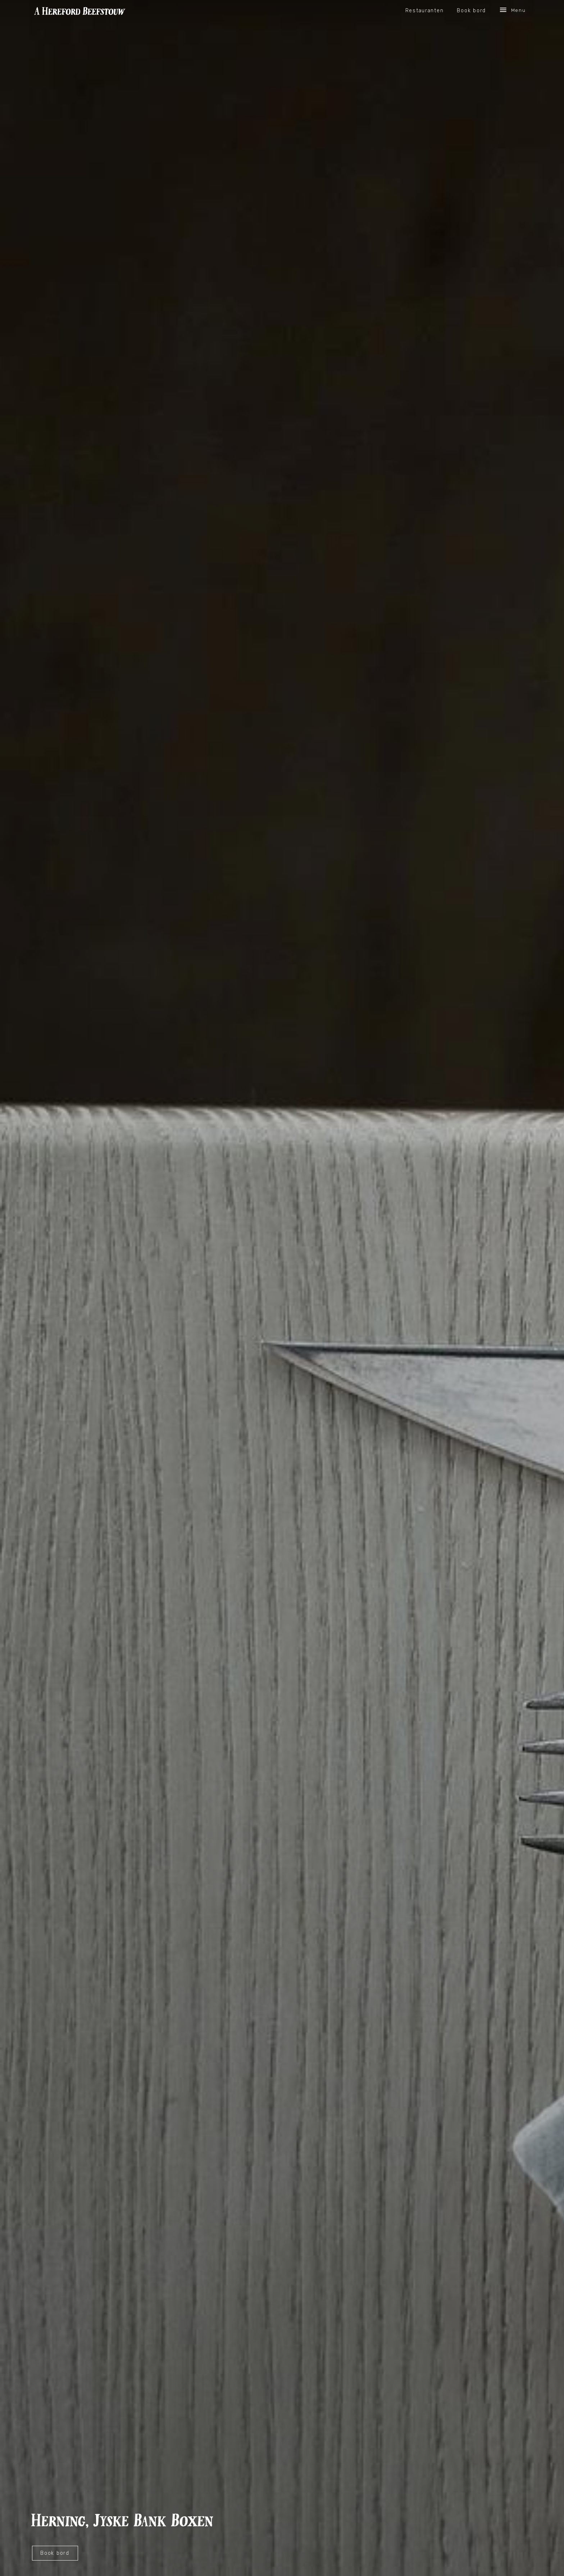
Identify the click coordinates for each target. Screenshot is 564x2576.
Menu (512, 9)
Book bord (471, 10)
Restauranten (424, 10)
